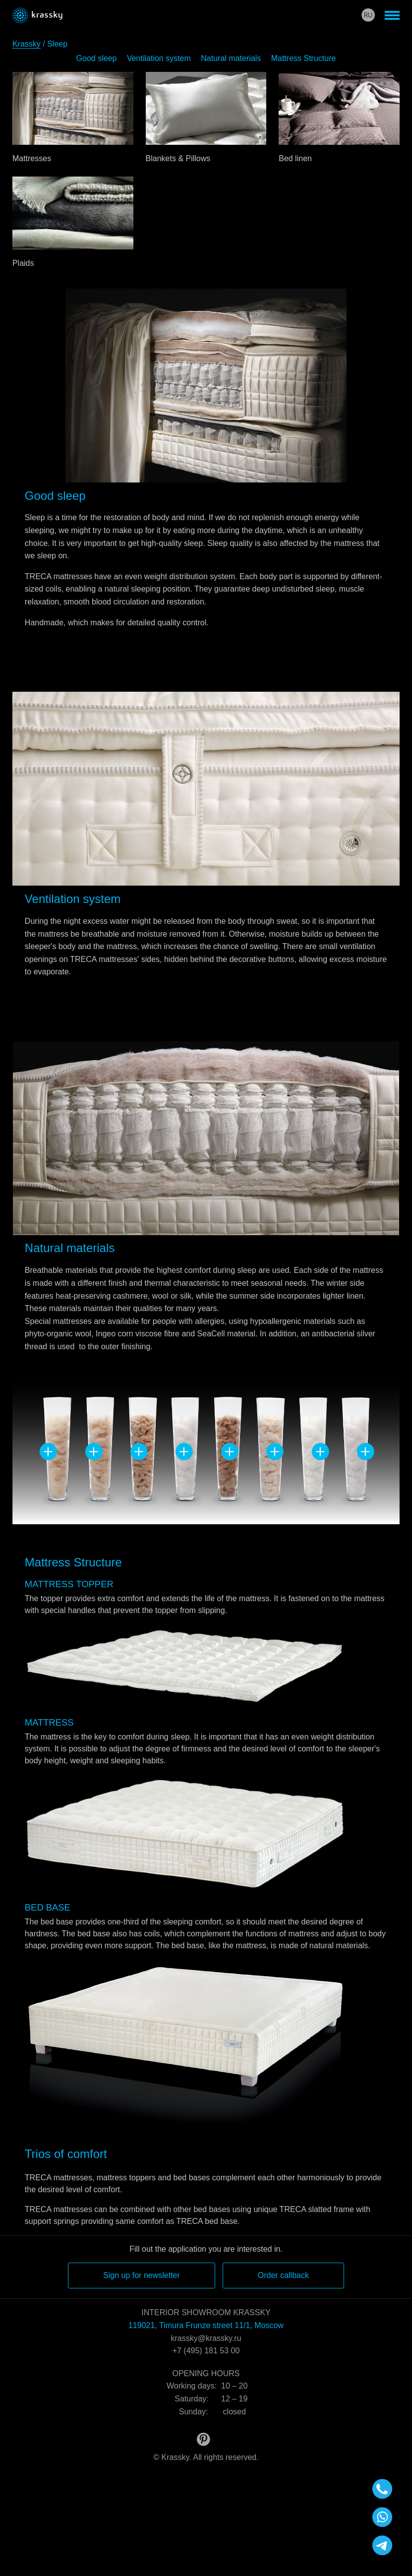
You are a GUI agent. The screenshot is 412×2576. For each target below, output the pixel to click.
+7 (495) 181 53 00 (206, 2350)
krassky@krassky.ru (206, 2338)
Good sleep (96, 58)
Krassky (26, 44)
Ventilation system (159, 58)
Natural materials (231, 58)
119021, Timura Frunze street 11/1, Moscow (206, 2325)
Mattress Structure (303, 58)
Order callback (283, 2275)
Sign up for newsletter (141, 2275)
